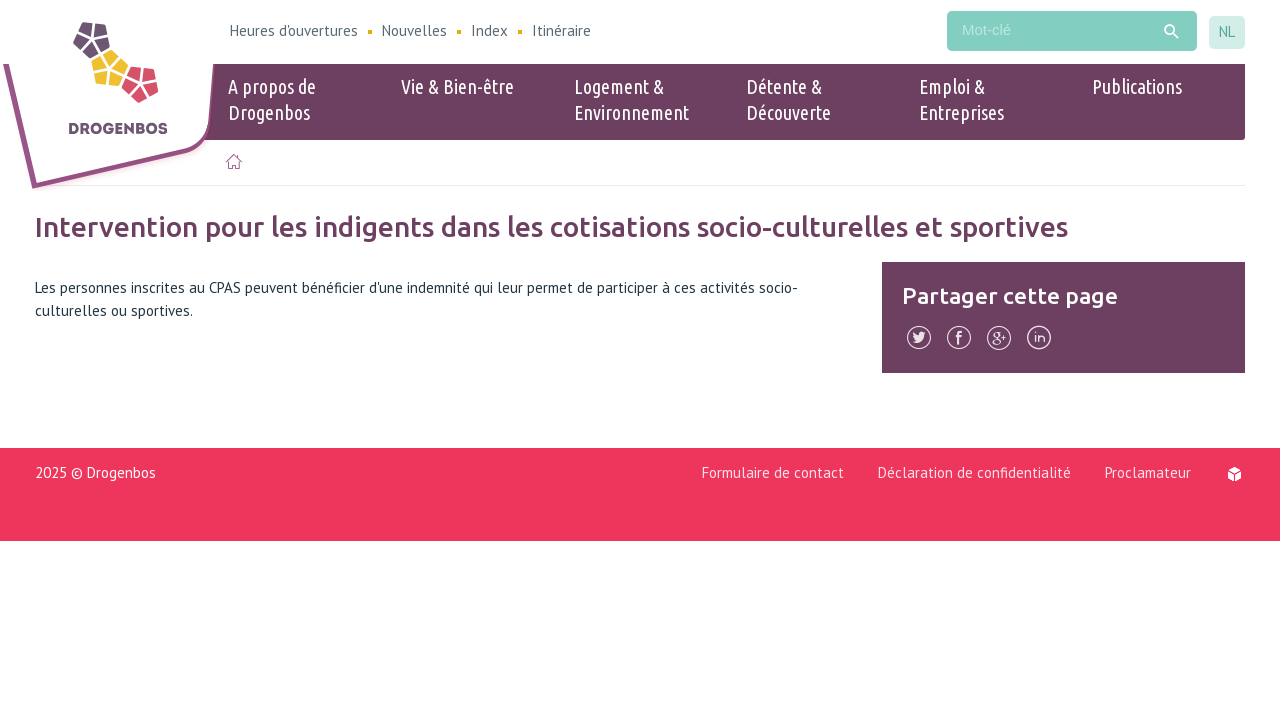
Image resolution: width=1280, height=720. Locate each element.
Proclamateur (1148, 472)
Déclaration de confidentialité (974, 472)
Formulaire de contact (773, 472)
